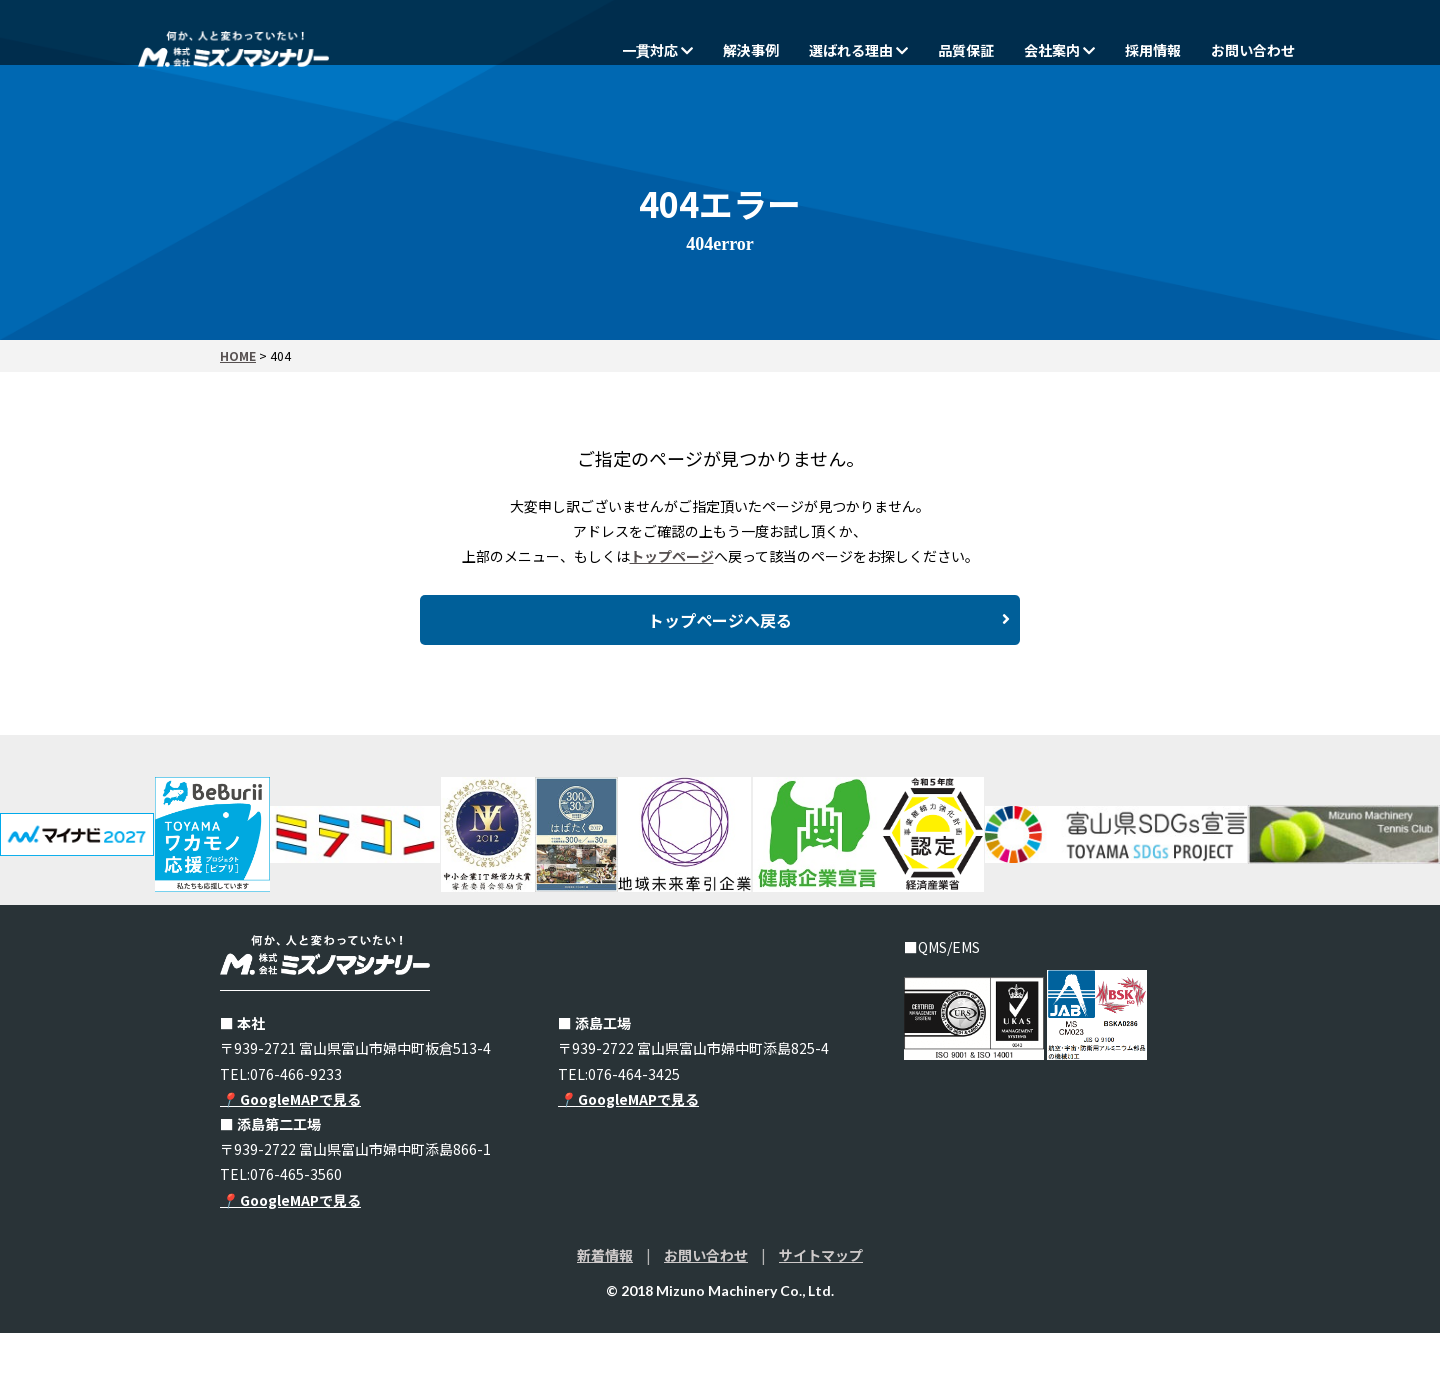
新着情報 (605, 1303)
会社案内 (1059, 50)
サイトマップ (821, 1303)
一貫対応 (657, 50)
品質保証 (966, 50)
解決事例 (751, 50)
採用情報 (1153, 50)
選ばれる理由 (858, 50)
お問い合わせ (1253, 50)
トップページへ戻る (829, 649)
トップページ (672, 556)
